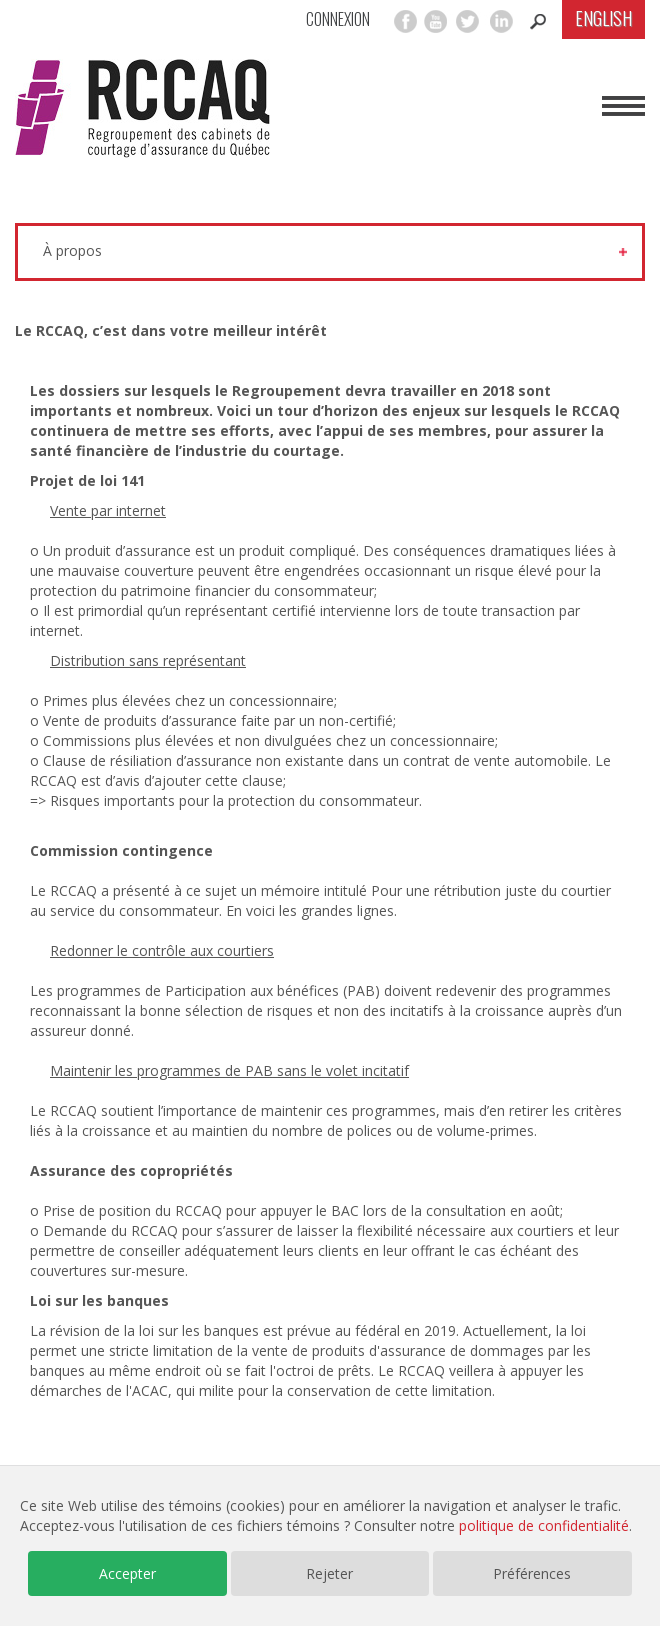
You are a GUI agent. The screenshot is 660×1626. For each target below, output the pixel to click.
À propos (72, 250)
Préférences (532, 1573)
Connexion (338, 19)
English (603, 18)
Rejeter (329, 1573)
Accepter (127, 1573)
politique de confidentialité (544, 1525)
